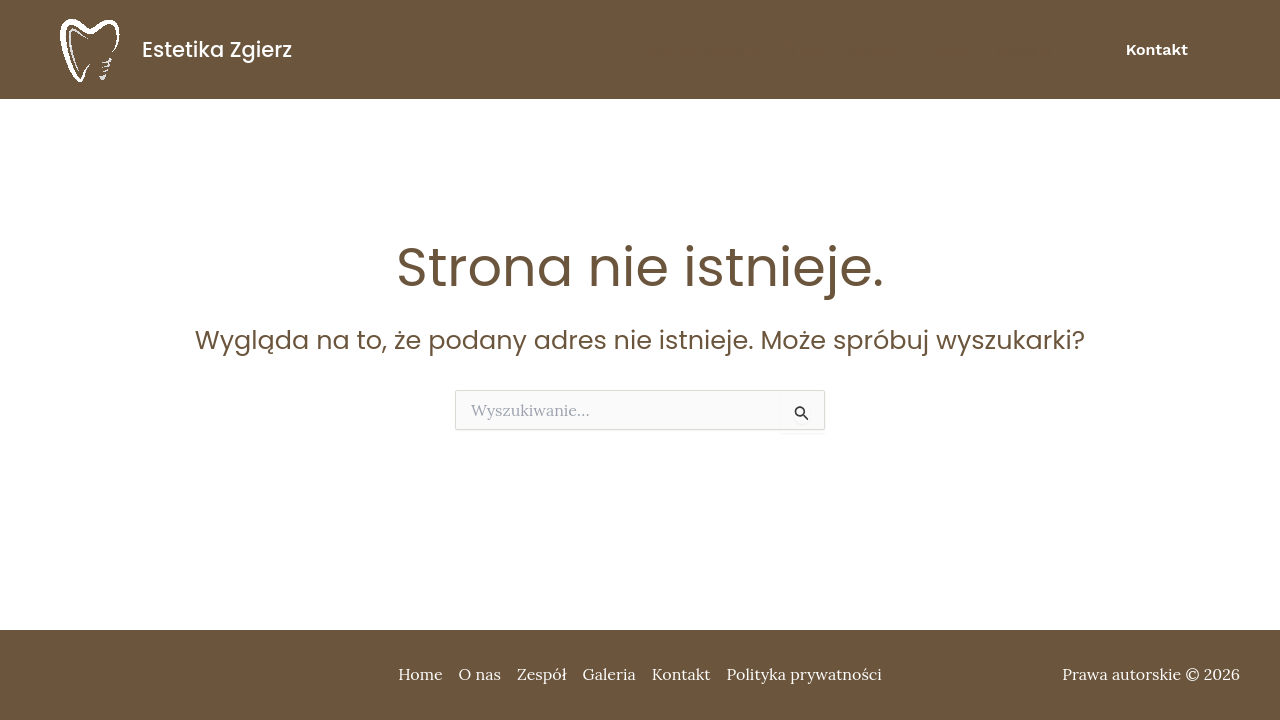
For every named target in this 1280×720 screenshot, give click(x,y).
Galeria (1023, 50)
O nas (803, 50)
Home (420, 674)
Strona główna (702, 50)
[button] (1157, 50)
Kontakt (681, 674)
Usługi (948, 50)
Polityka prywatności (804, 674)
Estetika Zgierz (217, 49)
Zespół (874, 50)
